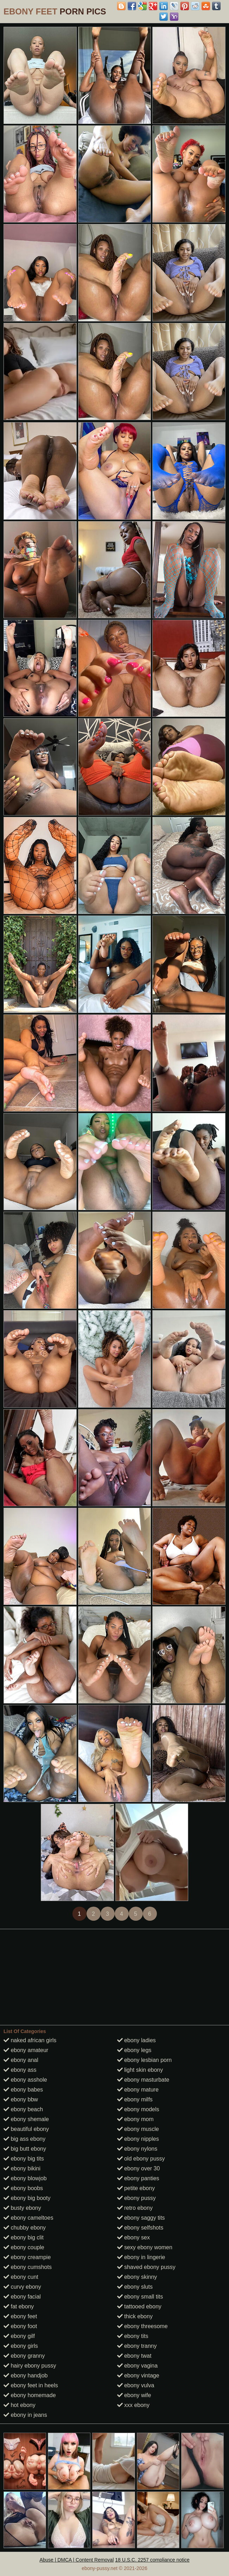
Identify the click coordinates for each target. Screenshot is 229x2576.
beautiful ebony (26, 2129)
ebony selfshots (140, 2228)
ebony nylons (137, 2149)
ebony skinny (137, 2277)
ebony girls (21, 2346)
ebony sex (133, 2237)
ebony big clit (24, 2237)
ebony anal (21, 2060)
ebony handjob (25, 2375)
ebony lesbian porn (144, 2060)
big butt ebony (25, 2149)
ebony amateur (26, 2050)
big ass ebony (24, 2139)
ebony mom (135, 2119)
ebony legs (134, 2050)
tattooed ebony (139, 2306)
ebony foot (20, 2326)
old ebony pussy (141, 2159)
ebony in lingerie (141, 2257)
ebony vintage (138, 2375)
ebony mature (138, 2090)
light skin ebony (140, 2070)
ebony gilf (19, 2336)
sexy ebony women (144, 2247)
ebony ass (20, 2070)
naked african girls (30, 2040)
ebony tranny (137, 2346)
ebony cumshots (28, 2267)
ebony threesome (142, 2326)
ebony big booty (27, 2198)
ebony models (138, 2109)
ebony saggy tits (141, 2218)
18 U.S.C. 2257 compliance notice (152, 2560)
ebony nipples (138, 2139)
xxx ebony (133, 2405)
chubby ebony (25, 2228)
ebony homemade (30, 2395)
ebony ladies (136, 2040)
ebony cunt (21, 2277)
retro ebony (135, 2208)
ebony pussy (136, 2198)
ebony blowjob (25, 2178)
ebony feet (20, 2316)
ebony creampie (27, 2257)
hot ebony (20, 2405)
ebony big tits (24, 2159)
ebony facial (22, 2297)
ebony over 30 (138, 2168)
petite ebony (136, 2188)
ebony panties (138, 2178)
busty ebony (22, 2208)
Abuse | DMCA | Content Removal (76, 2560)
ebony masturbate (143, 2080)
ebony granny (24, 2356)
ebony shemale (26, 2119)
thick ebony (135, 2316)
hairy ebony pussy (30, 2366)
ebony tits (132, 2336)
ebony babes (23, 2090)
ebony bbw (21, 2099)
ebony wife (134, 2395)
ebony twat (134, 2356)
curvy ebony (22, 2287)
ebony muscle (138, 2129)
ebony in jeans (25, 2415)
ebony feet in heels (31, 2385)
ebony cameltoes (28, 2218)
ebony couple (24, 2247)
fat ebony (19, 2306)
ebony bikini (22, 2168)
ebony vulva (135, 2385)
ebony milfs (135, 2099)
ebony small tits (140, 2297)
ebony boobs (23, 2188)
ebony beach (23, 2109)
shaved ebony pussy (146, 2267)
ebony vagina (137, 2366)
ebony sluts (135, 2287)
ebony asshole (25, 2080)
